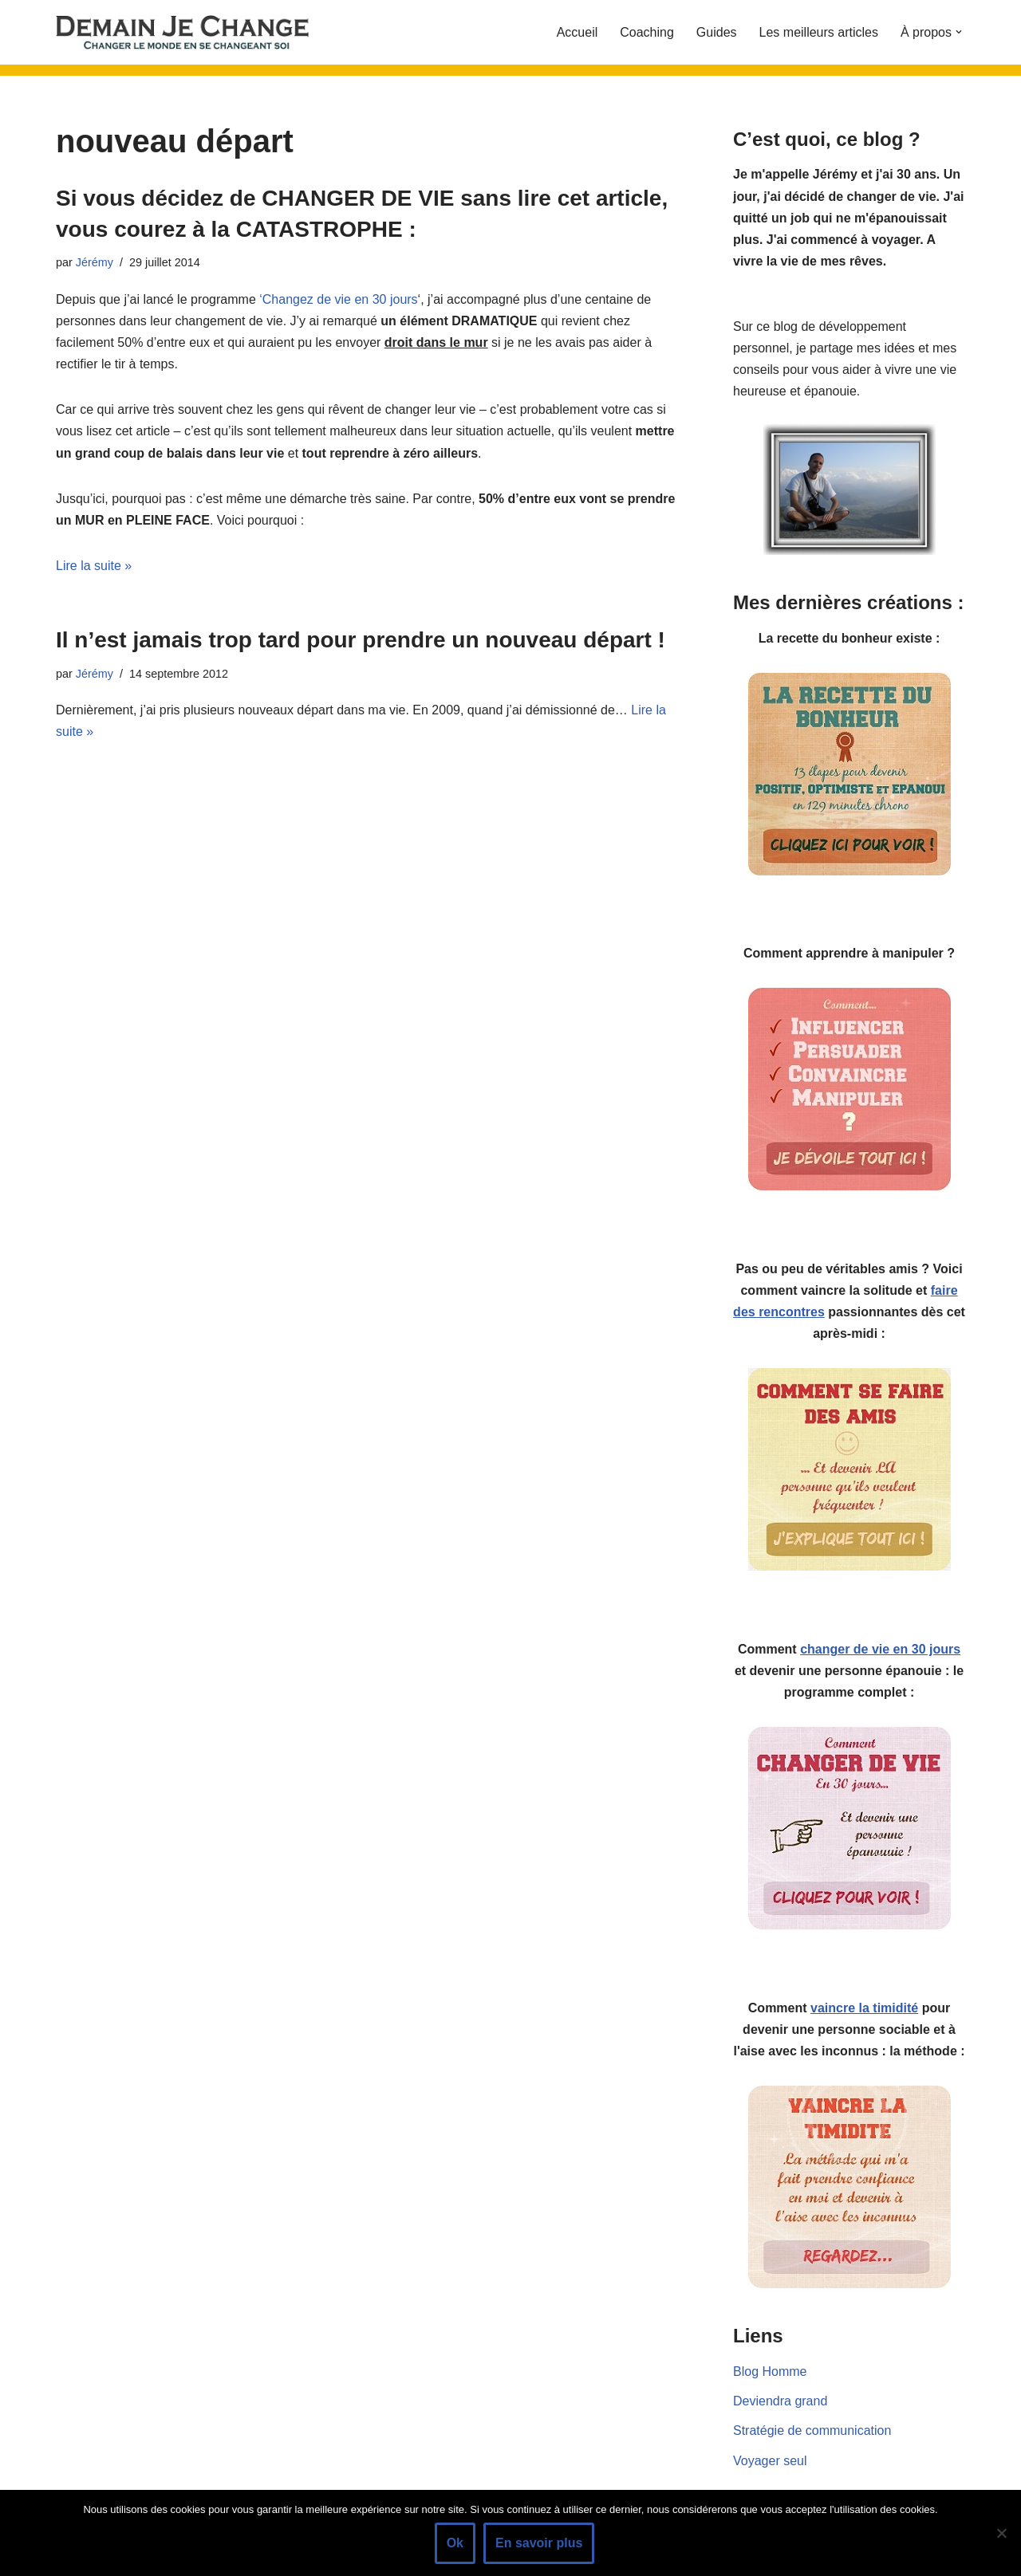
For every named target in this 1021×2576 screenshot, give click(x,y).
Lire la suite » (94, 565)
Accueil (577, 32)
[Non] (1001, 2533)
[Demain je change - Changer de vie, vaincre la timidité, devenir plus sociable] (195, 32)
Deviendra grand (780, 2401)
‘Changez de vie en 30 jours (338, 299)
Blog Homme (769, 2371)
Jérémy (94, 262)
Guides (716, 32)
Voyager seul (770, 2461)
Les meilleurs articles (818, 32)
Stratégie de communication (812, 2430)
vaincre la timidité (864, 2008)
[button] (959, 32)
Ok (455, 2543)
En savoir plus (538, 2543)
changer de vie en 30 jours (880, 1649)
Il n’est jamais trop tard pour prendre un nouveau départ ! (360, 639)
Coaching (647, 32)
